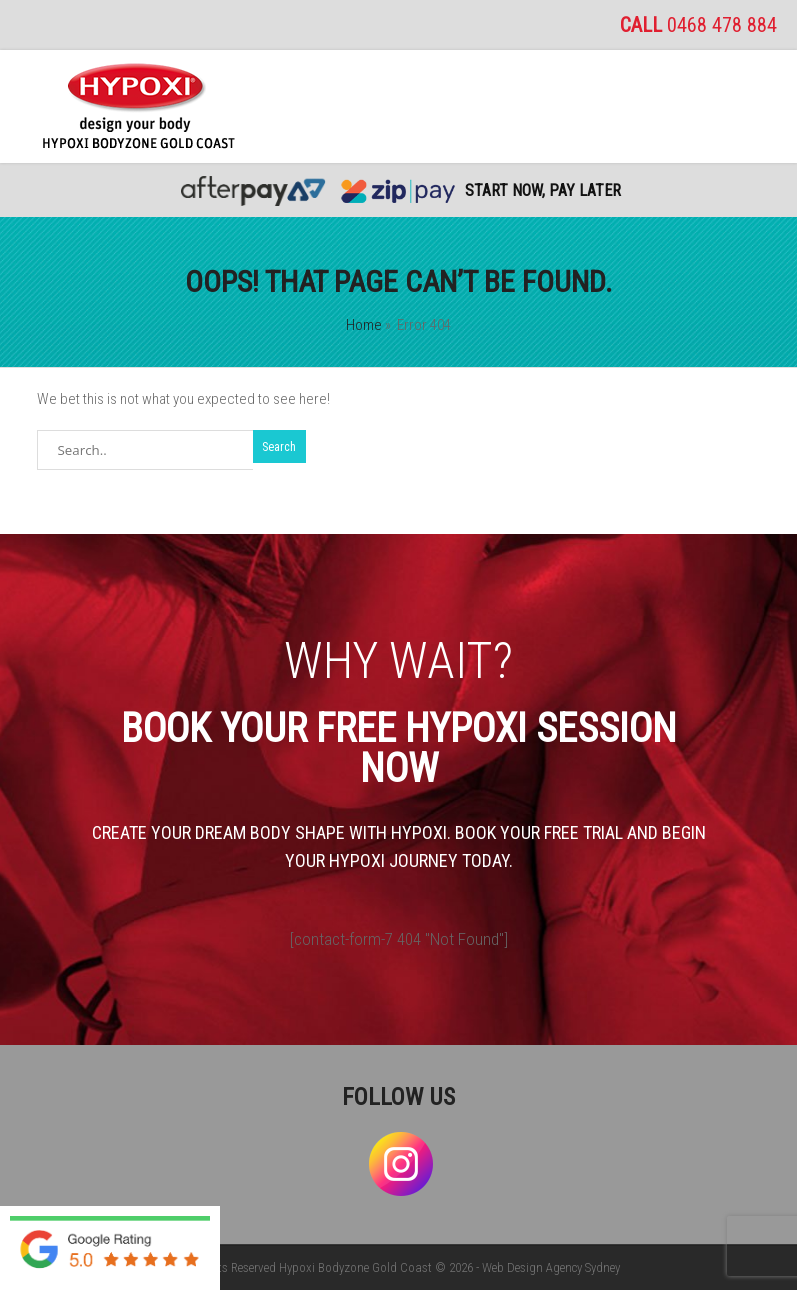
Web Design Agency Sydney (551, 1267)
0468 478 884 (722, 25)
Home (364, 325)
